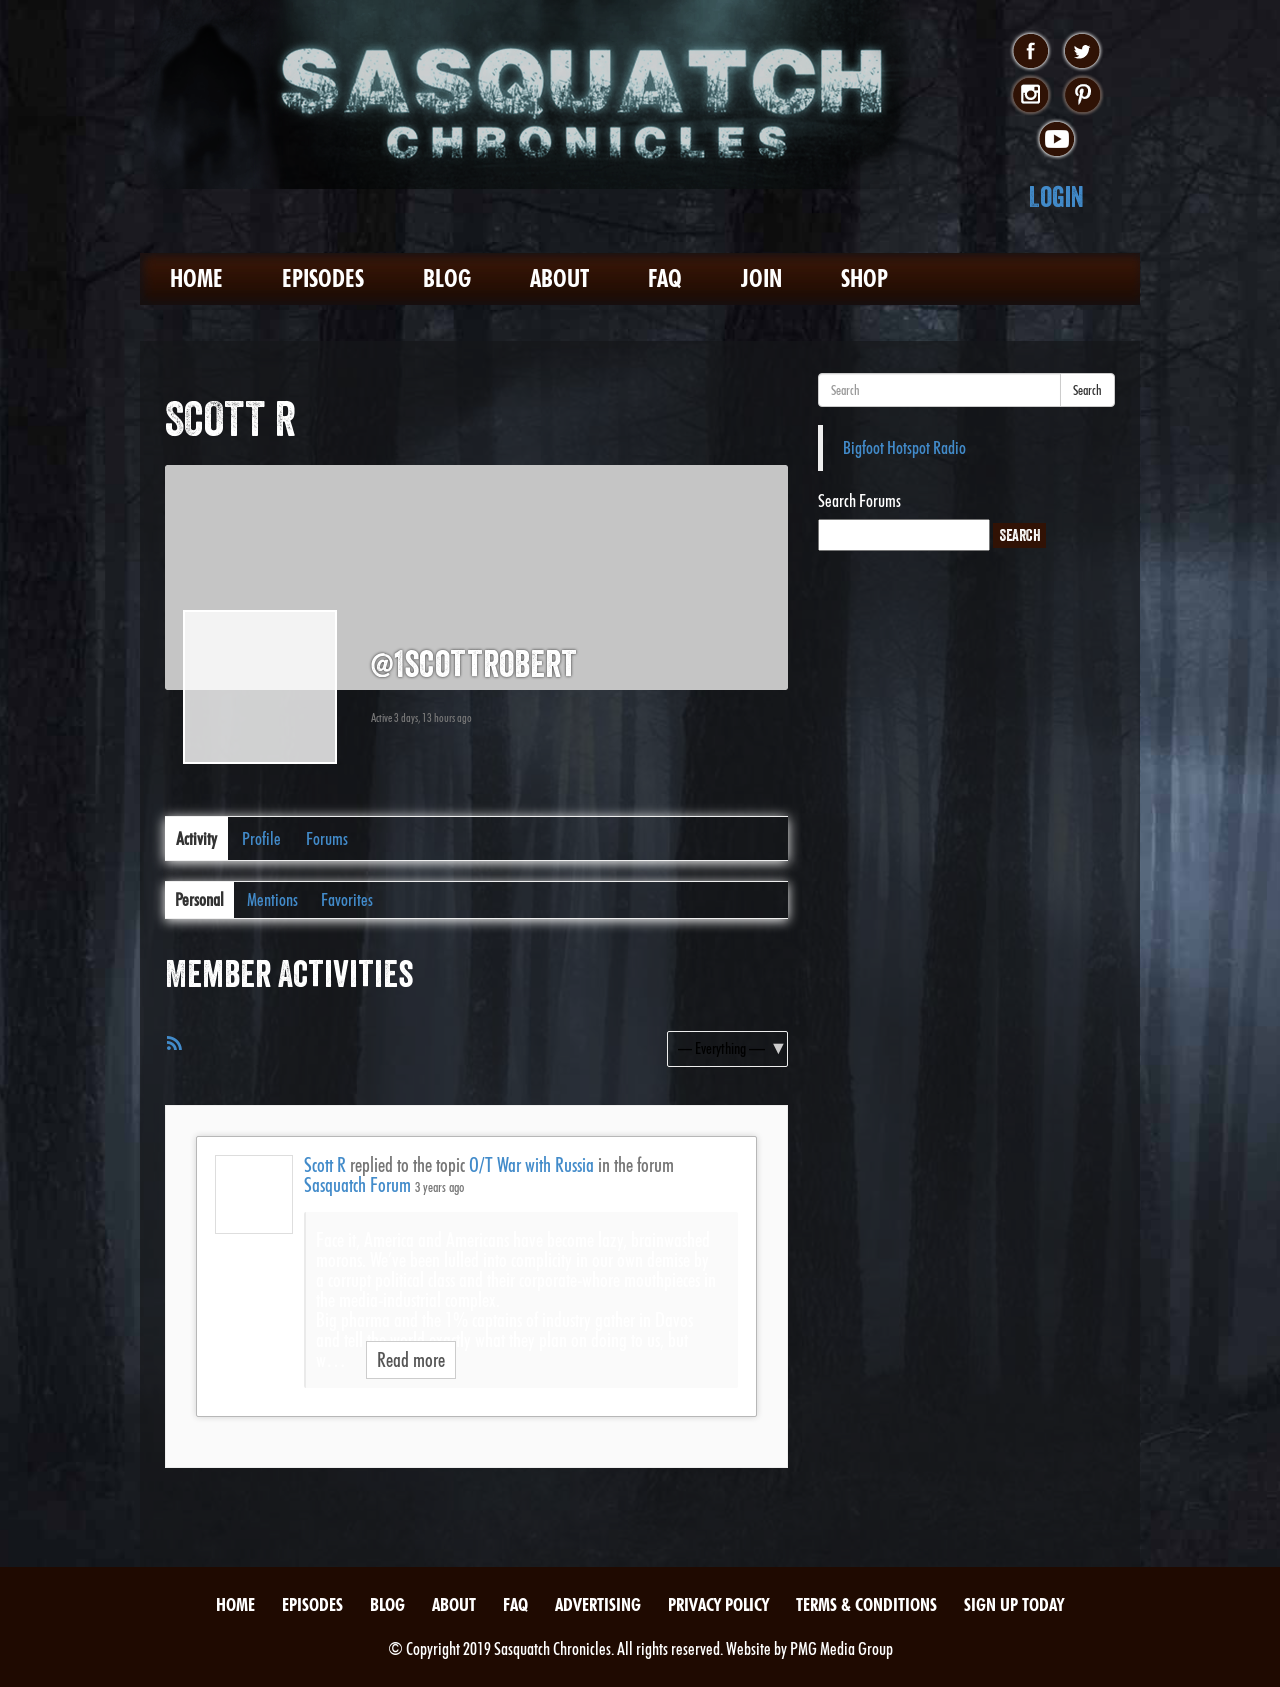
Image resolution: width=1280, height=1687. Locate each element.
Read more (411, 1360)
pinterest (1082, 96)
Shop (864, 278)
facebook (1030, 52)
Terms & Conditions (866, 1604)
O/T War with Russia (531, 1165)
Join (761, 278)
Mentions (272, 899)
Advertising (598, 1604)
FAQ (665, 278)
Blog (447, 278)
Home (196, 278)
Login (1056, 196)
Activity (196, 838)
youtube (1056, 140)
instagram (1030, 96)
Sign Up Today (1014, 1604)
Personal (199, 899)
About (559, 278)
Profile (261, 838)
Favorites (347, 899)
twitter (1082, 52)
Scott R (325, 1165)
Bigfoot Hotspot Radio (904, 447)
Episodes (323, 278)
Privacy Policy (718, 1604)
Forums (327, 838)
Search (1087, 390)
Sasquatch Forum (357, 1185)
